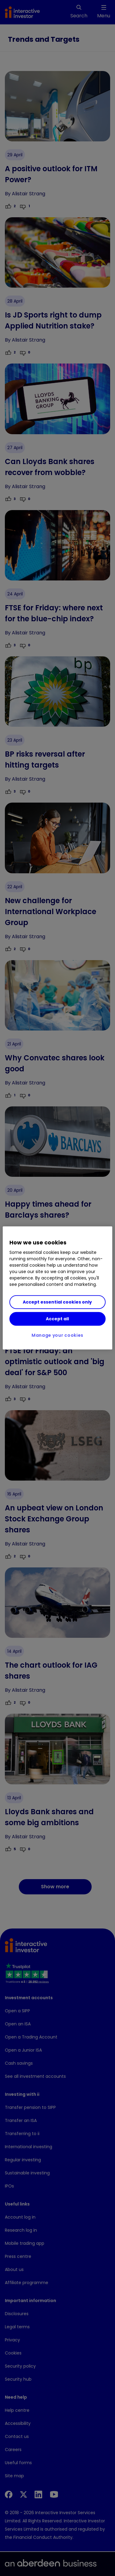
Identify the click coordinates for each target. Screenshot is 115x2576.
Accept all (57, 1319)
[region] (57, 1288)
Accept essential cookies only (57, 1302)
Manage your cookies (57, 1335)
